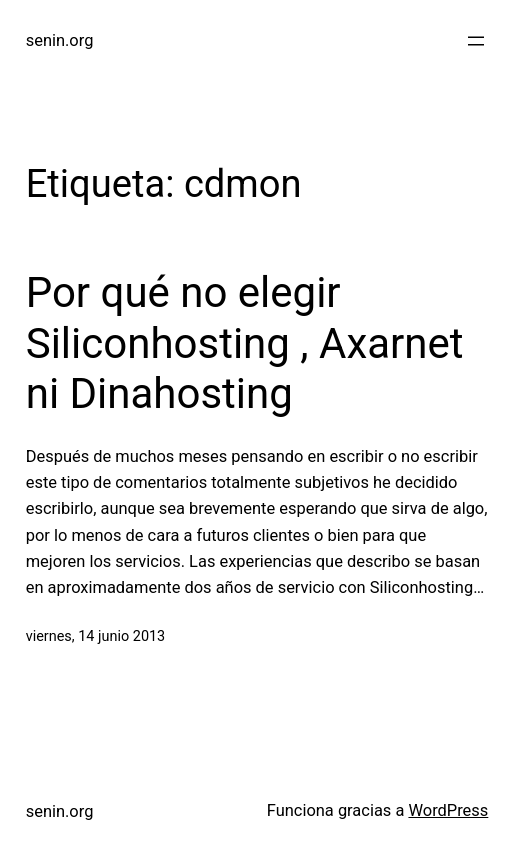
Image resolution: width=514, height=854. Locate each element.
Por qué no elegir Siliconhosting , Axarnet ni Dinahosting (245, 343)
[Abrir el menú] (476, 41)
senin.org (60, 40)
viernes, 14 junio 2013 (96, 636)
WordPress (448, 810)
